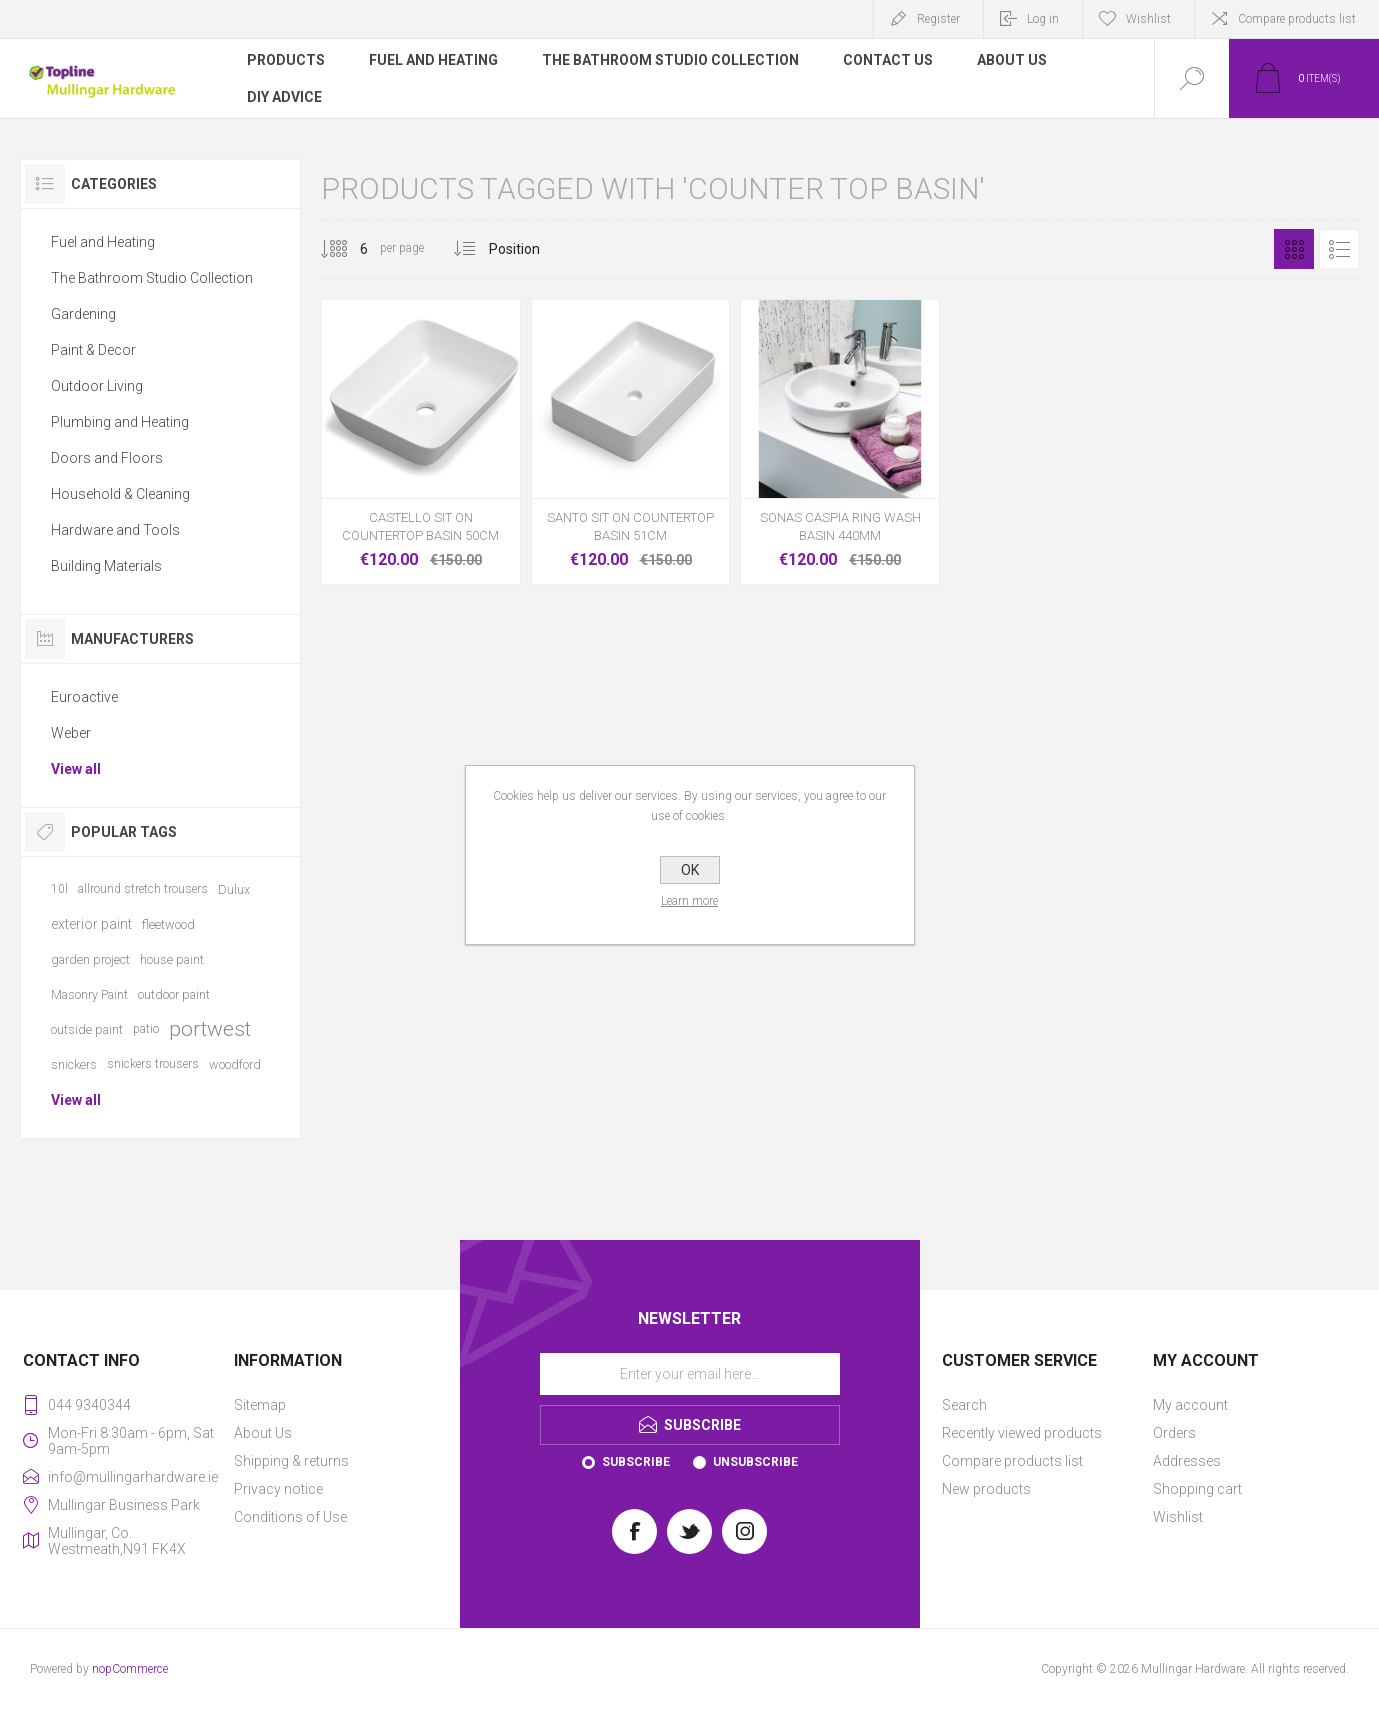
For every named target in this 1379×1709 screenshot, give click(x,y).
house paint (172, 959)
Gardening (83, 314)
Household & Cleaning (120, 494)
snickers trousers (153, 1064)
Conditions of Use (290, 1517)
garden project (90, 959)
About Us (263, 1433)
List (1339, 249)
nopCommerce (130, 1669)
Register (938, 19)
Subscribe (636, 1462)
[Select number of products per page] (349, 249)
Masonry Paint (89, 994)
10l (59, 889)
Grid (1294, 249)
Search (964, 1405)
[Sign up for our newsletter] (690, 1374)
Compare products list (1297, 19)
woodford (235, 1064)
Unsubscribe (755, 1462)
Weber (71, 733)
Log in (1043, 19)
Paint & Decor (93, 350)
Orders (1174, 1433)
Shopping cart (1197, 1489)
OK (690, 870)
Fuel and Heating (103, 242)
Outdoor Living (97, 386)
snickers (74, 1064)
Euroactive (84, 697)
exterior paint (91, 924)
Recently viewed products (1022, 1433)
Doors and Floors (107, 458)
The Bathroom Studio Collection (152, 278)
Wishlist (1178, 1517)
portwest (210, 1029)
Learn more (689, 901)
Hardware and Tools (115, 530)
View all (76, 769)
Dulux (234, 889)
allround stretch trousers (143, 889)
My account (1190, 1405)
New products (986, 1489)
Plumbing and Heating (120, 422)
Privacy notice (278, 1489)
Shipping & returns (291, 1461)
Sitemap (260, 1405)
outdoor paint (174, 994)
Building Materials (106, 566)
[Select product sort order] (529, 249)
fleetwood (168, 924)
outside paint (87, 1029)
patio (146, 1029)
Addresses (1187, 1461)
